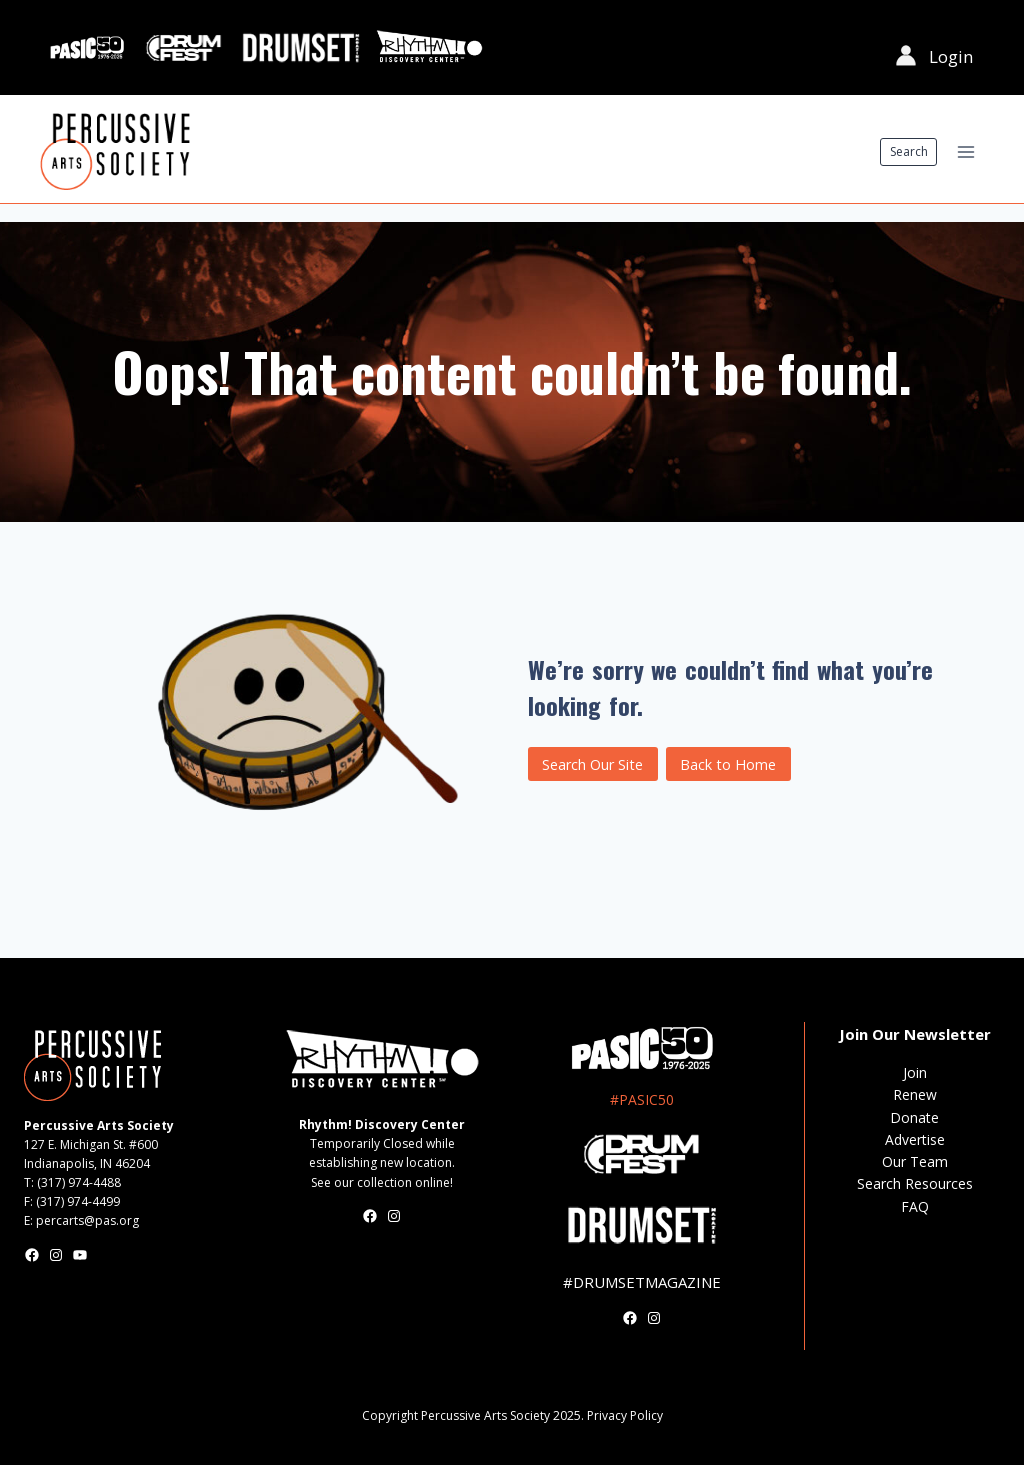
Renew (915, 1094)
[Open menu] (965, 151)
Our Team (915, 1161)
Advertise (915, 1139)
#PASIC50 (642, 1099)
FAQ (915, 1206)
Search (909, 151)
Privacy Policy (625, 1415)
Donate (914, 1117)
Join (915, 1072)
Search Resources (915, 1183)
